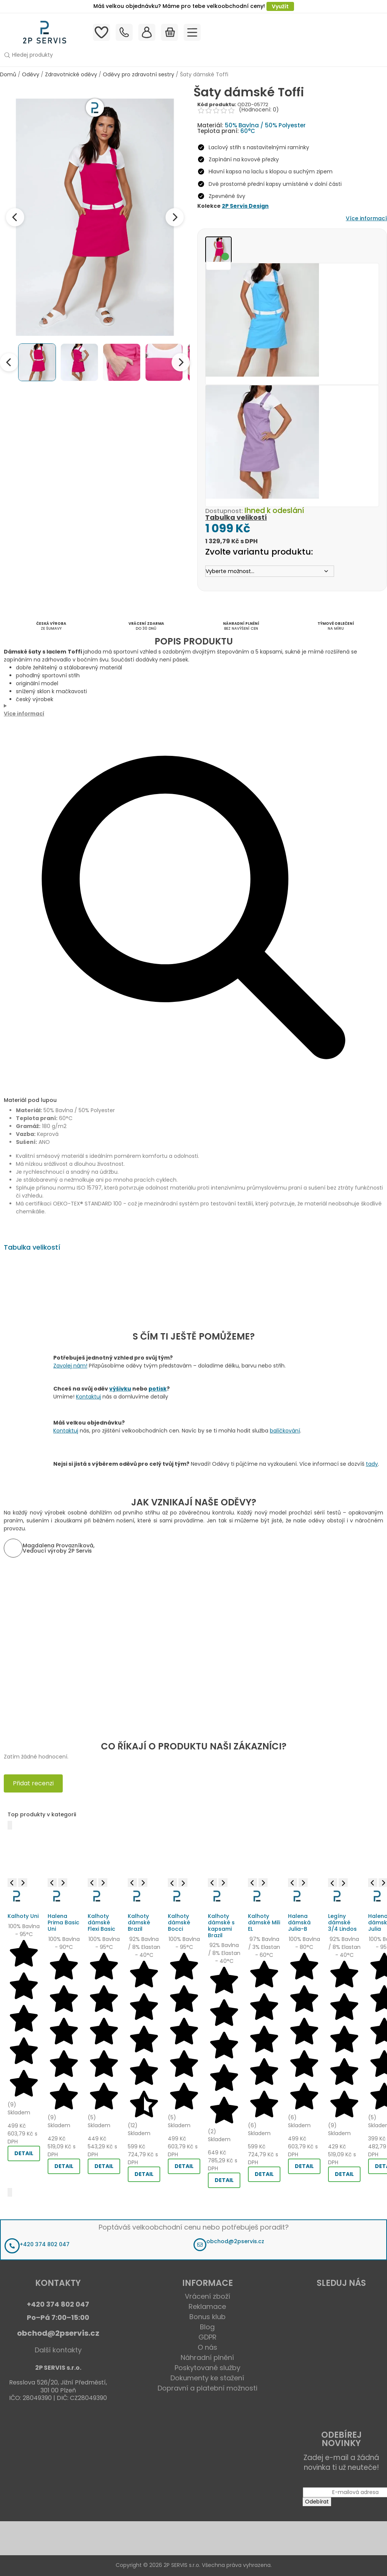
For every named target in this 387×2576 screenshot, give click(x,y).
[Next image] (175, 217)
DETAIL (23, 2153)
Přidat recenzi (33, 1783)
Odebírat (317, 2501)
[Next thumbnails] (181, 362)
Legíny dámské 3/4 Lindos (342, 1922)
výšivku (120, 1388)
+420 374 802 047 (45, 2244)
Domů (8, 74)
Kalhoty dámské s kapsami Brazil (221, 1925)
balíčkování (285, 1430)
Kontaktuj (88, 1396)
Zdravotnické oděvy (71, 74)
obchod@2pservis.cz (235, 2241)
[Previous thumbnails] (9, 362)
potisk (158, 1388)
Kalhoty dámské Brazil (139, 1922)
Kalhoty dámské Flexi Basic (101, 1922)
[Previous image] (15, 217)
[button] (168, 55)
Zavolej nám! (70, 1365)
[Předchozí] (10, 1825)
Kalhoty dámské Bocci (179, 1922)
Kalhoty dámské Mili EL (264, 1922)
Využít (280, 6)
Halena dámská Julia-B (299, 1922)
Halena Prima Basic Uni (63, 1922)
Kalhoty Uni (23, 1916)
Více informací (366, 218)
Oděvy (30, 74)
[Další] (10, 2192)
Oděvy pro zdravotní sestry (138, 74)
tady (372, 1464)
